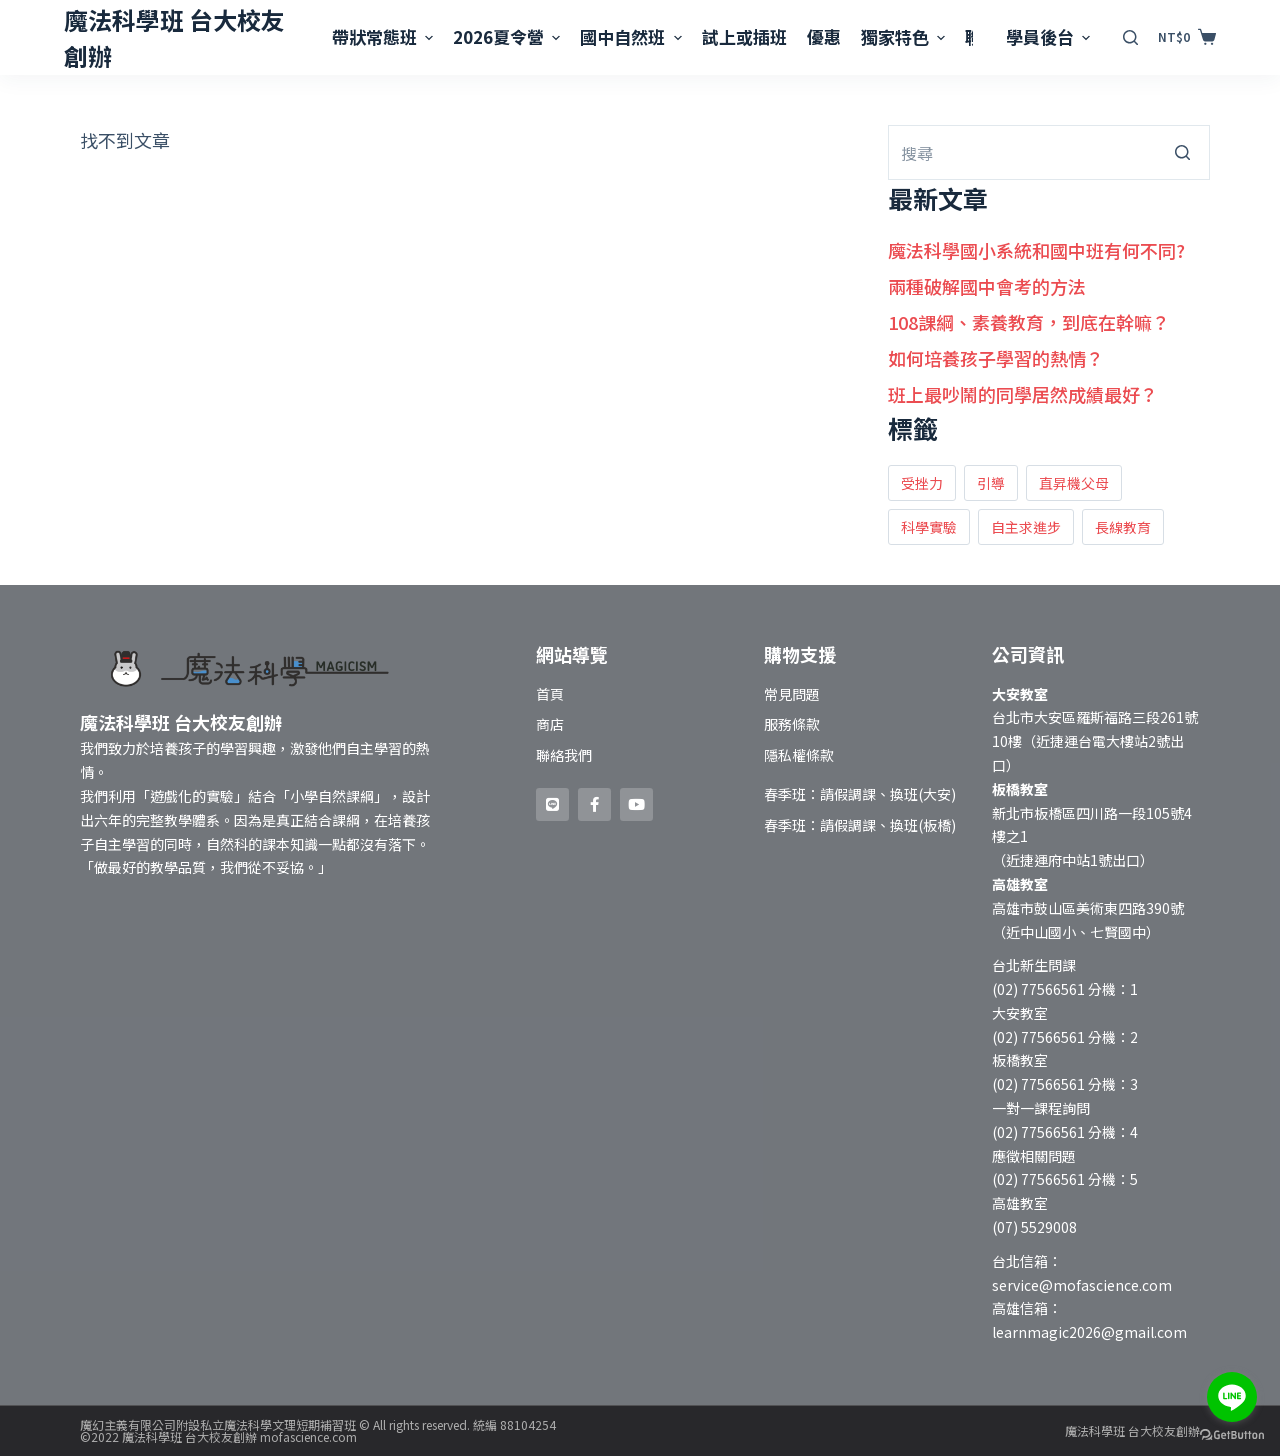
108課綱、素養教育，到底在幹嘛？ (1029, 322)
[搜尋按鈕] (1182, 152)
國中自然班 (633, 36)
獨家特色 (905, 36)
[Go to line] (1232, 1397)
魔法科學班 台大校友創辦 (1132, 1430)
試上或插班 (744, 36)
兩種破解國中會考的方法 (987, 286)
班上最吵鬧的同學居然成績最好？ (1023, 394)
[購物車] (1187, 37)
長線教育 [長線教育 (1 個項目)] (1123, 527)
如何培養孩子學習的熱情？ (996, 358)
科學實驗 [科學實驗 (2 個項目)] (929, 527)
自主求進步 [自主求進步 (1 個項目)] (1026, 527)
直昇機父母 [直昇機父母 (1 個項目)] (1074, 483)
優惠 (824, 36)
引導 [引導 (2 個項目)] (991, 483)
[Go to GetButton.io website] (1232, 1435)
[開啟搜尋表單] (1130, 37)
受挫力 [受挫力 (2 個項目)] (922, 483)
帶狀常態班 (385, 36)
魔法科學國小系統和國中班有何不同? (1036, 250)
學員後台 (1050, 36)
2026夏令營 (509, 36)
